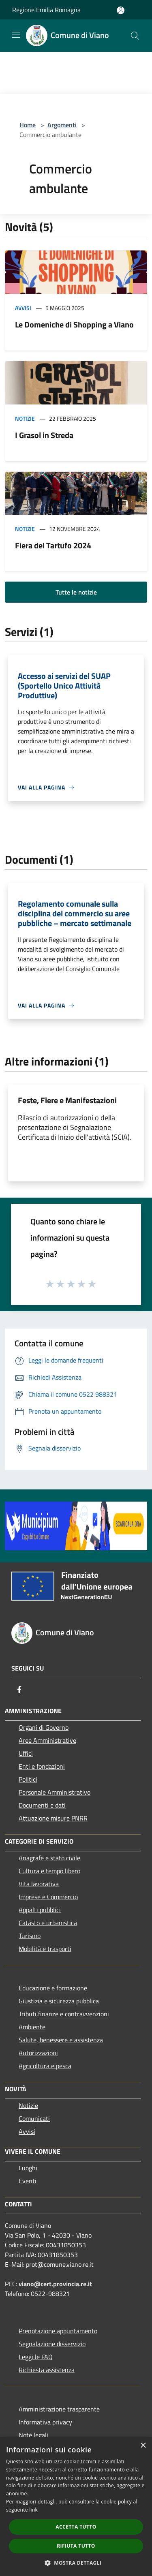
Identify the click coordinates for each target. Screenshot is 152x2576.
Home (27, 125)
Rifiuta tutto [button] (76, 2545)
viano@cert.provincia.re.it (55, 2284)
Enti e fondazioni (42, 1766)
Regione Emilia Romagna (46, 10)
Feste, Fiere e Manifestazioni (67, 1100)
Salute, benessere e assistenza (61, 2040)
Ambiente (32, 2027)
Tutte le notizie (76, 592)
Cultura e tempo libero (49, 1871)
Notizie (25, 418)
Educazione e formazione (53, 1988)
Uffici (26, 1753)
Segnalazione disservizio (52, 2344)
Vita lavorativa (39, 1884)
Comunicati (34, 2118)
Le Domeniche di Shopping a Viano (74, 324)
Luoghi (28, 2168)
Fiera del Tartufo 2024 (53, 545)
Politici (28, 1779)
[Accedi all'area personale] (120, 10)
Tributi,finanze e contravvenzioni (64, 2014)
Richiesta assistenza (47, 2370)
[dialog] (76, 2506)
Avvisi (23, 308)
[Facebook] (19, 1690)
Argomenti (62, 125)
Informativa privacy (45, 2422)
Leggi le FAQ (36, 2357)
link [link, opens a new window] (33, 2509)
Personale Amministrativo (54, 1792)
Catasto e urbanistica (48, 1923)
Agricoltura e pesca (45, 2066)
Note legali (33, 2435)
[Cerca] (135, 36)
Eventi (27, 2181)
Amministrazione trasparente (59, 2409)
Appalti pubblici (40, 1910)
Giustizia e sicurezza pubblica (59, 2001)
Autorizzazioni (38, 2053)
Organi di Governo (44, 1727)
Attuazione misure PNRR (53, 1818)
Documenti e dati (42, 1805)
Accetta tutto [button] (76, 2526)
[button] (76, 2563)
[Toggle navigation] (16, 35)
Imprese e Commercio (48, 1897)
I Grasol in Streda (44, 435)
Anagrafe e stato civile (49, 1858)
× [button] (143, 2446)
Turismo (30, 1936)
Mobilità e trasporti (45, 1948)
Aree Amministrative (47, 1740)
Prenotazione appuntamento (58, 2331)
